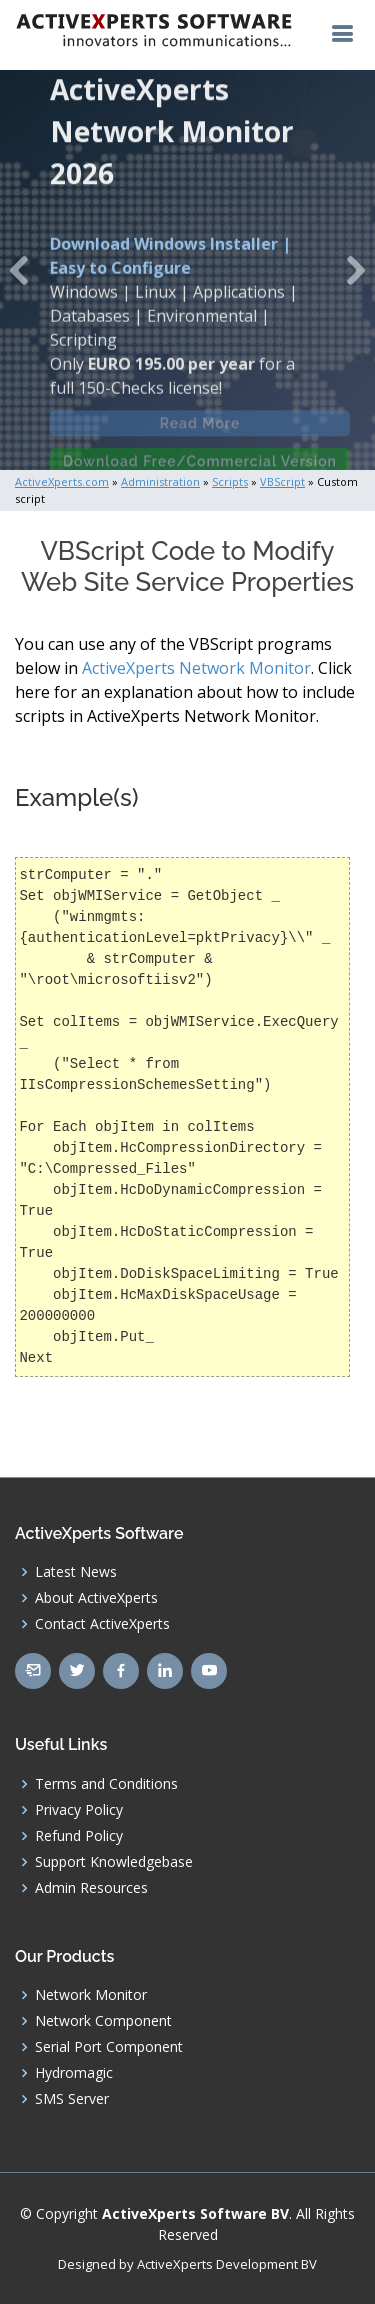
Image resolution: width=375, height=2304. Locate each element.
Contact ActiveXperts (102, 1624)
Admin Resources (91, 1888)
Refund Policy (79, 1836)
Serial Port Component (109, 2047)
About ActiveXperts (96, 1598)
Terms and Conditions (106, 1784)
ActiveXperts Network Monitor (196, 668)
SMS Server (72, 2099)
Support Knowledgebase (114, 1862)
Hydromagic (74, 2073)
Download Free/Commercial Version (200, 467)
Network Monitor (91, 1995)
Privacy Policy (79, 1810)
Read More (200, 429)
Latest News (76, 1572)
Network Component (103, 2021)
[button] (19, 270)
